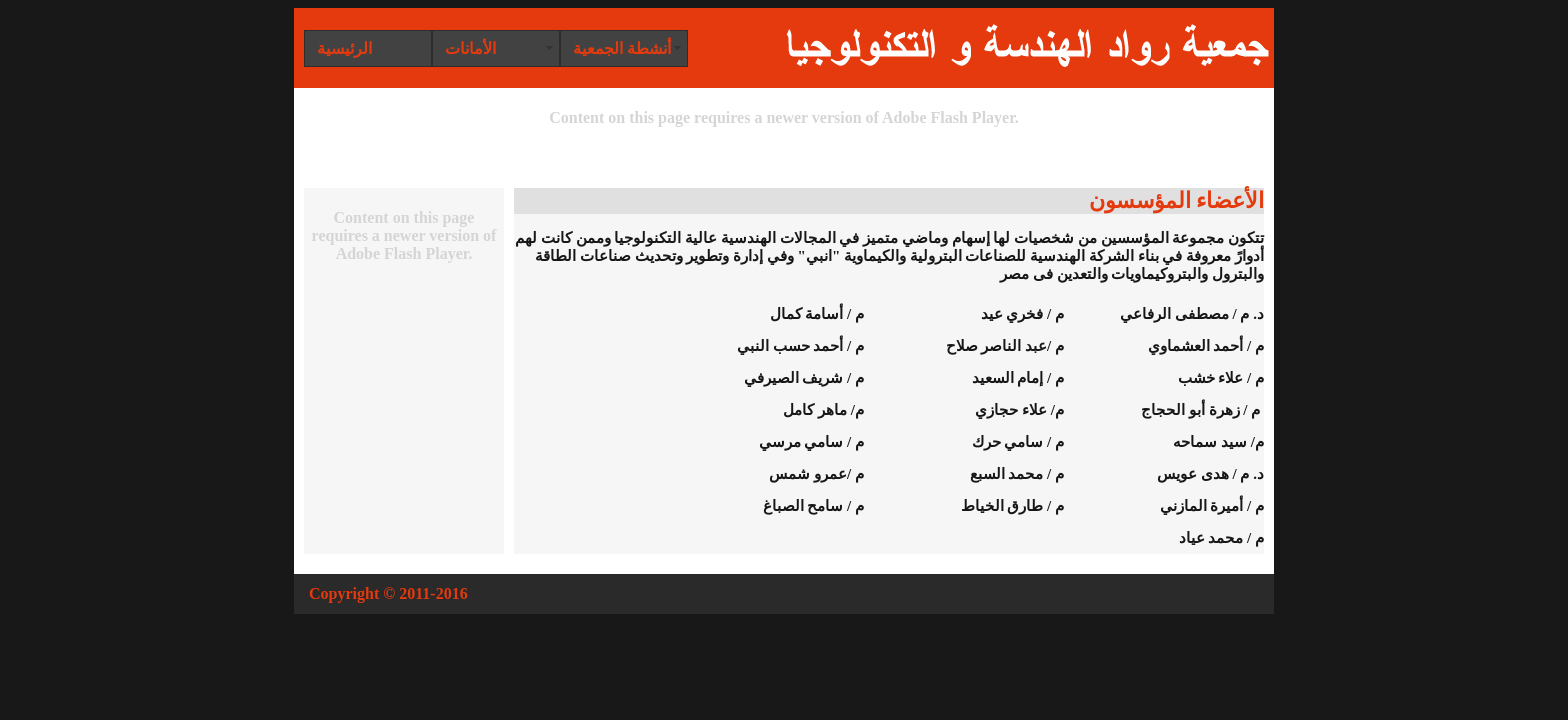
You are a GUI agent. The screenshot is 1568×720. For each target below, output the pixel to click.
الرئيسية (344, 48)
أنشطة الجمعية (622, 48)
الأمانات (470, 48)
